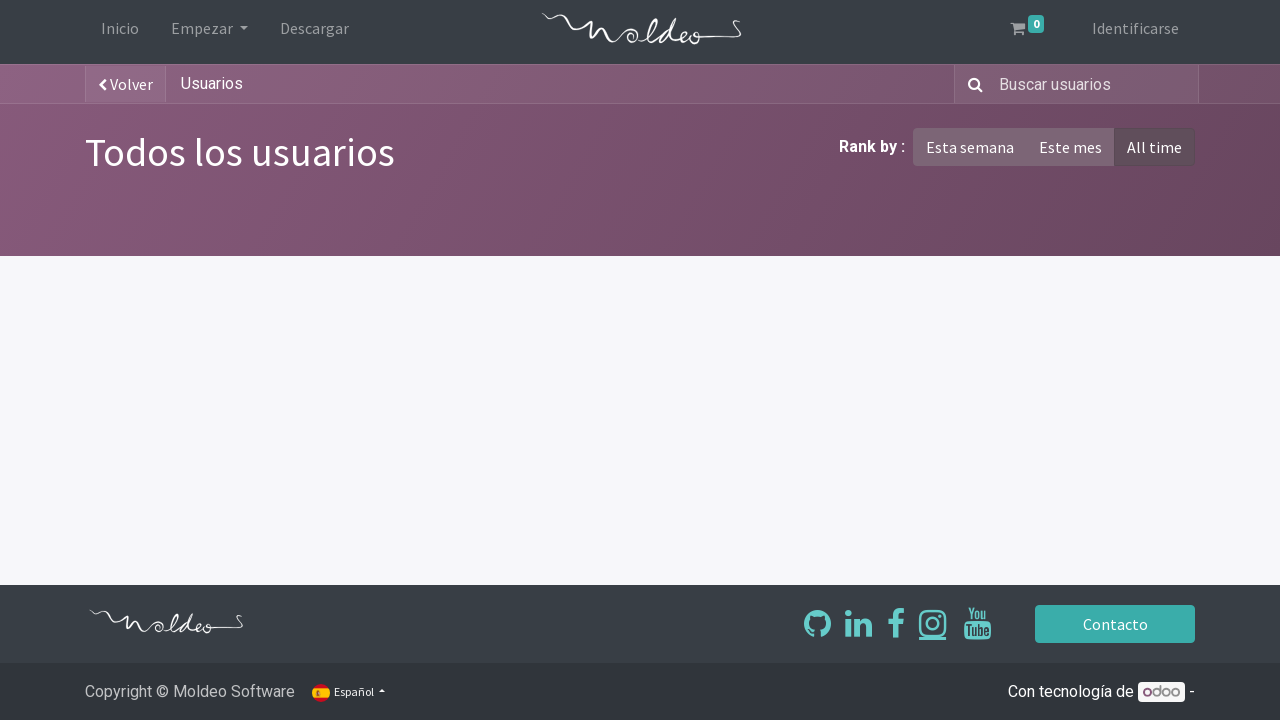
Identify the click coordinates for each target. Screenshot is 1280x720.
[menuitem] (120, 32)
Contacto (1115, 624)
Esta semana (970, 147)
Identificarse (1135, 28)
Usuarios (212, 83)
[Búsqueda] (971, 84)
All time (1154, 147)
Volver (125, 84)
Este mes (1070, 147)
